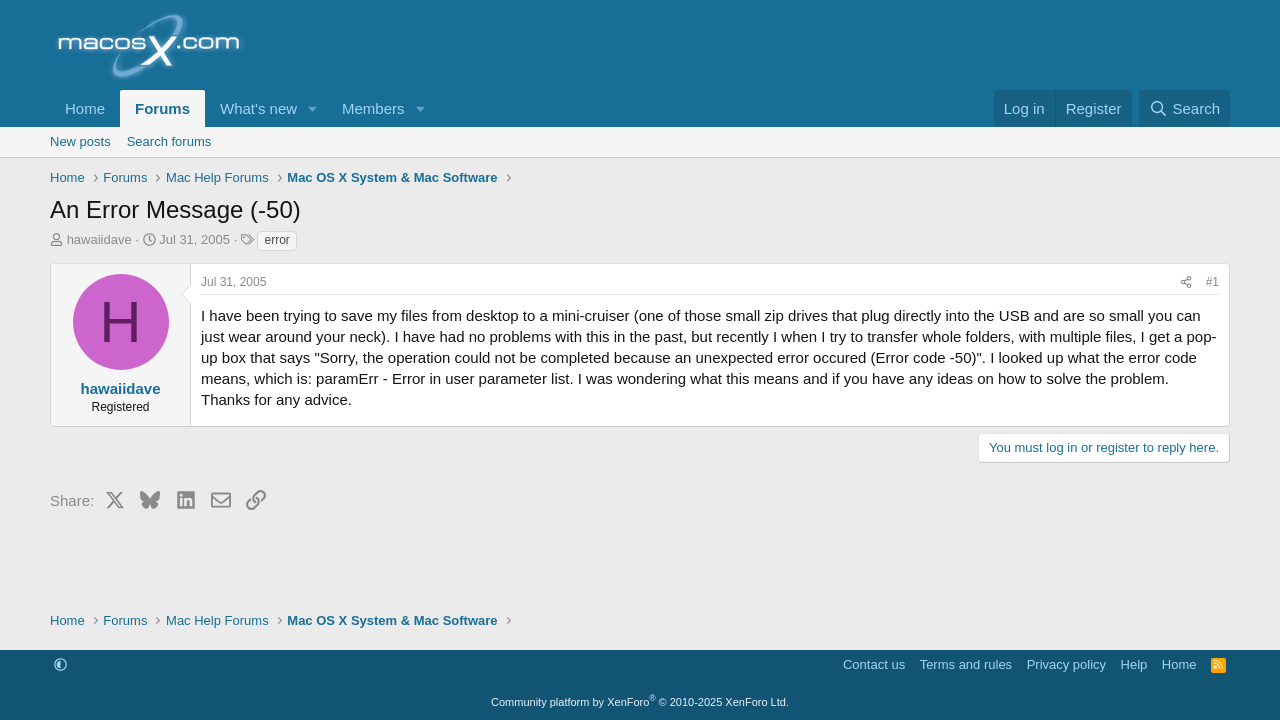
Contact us (874, 664)
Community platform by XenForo (640, 702)
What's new (258, 108)
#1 (1212, 282)
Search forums (169, 141)
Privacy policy (1066, 664)
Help (1134, 664)
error (276, 240)
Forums (162, 108)
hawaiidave (99, 239)
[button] (313, 108)
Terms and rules (966, 664)
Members (373, 108)
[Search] (1184, 108)
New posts (80, 141)
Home (85, 108)
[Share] (1186, 282)
